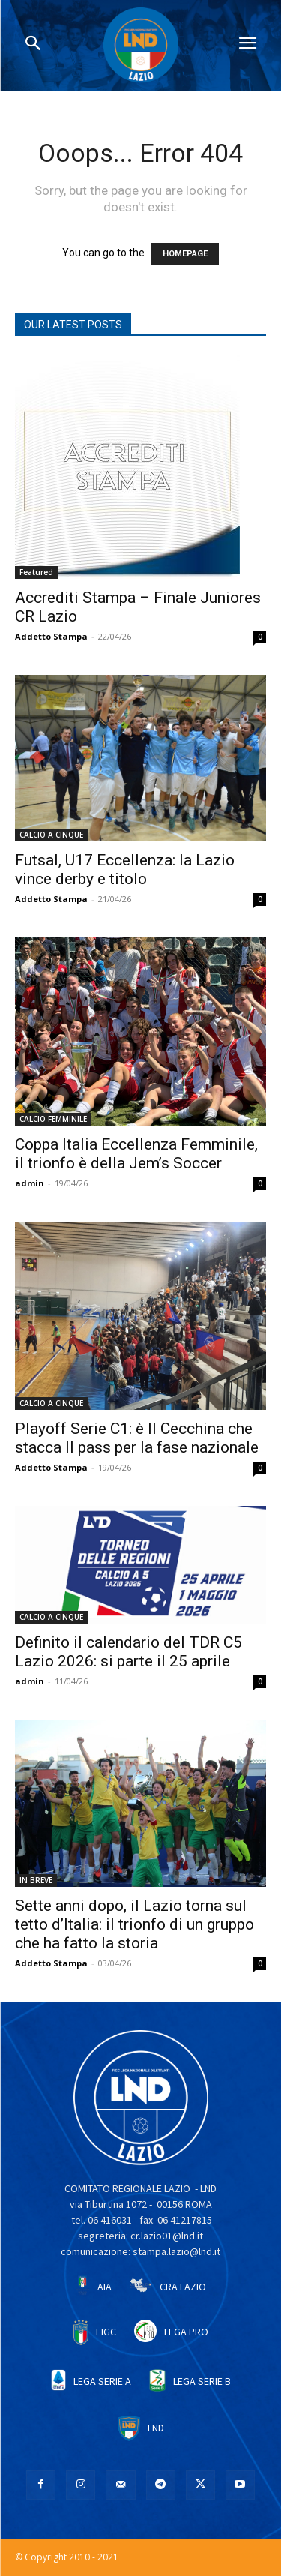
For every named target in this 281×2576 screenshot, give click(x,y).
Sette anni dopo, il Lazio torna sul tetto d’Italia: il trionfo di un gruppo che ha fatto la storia (134, 1924)
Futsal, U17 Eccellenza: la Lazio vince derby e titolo (125, 869)
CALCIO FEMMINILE (53, 1119)
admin (29, 1183)
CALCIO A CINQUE (51, 834)
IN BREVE (35, 1880)
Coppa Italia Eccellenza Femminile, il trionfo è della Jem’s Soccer (136, 1153)
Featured (36, 572)
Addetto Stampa (51, 636)
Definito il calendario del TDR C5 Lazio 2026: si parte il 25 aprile (128, 1651)
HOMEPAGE (185, 254)
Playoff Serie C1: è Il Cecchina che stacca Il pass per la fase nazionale (137, 1438)
